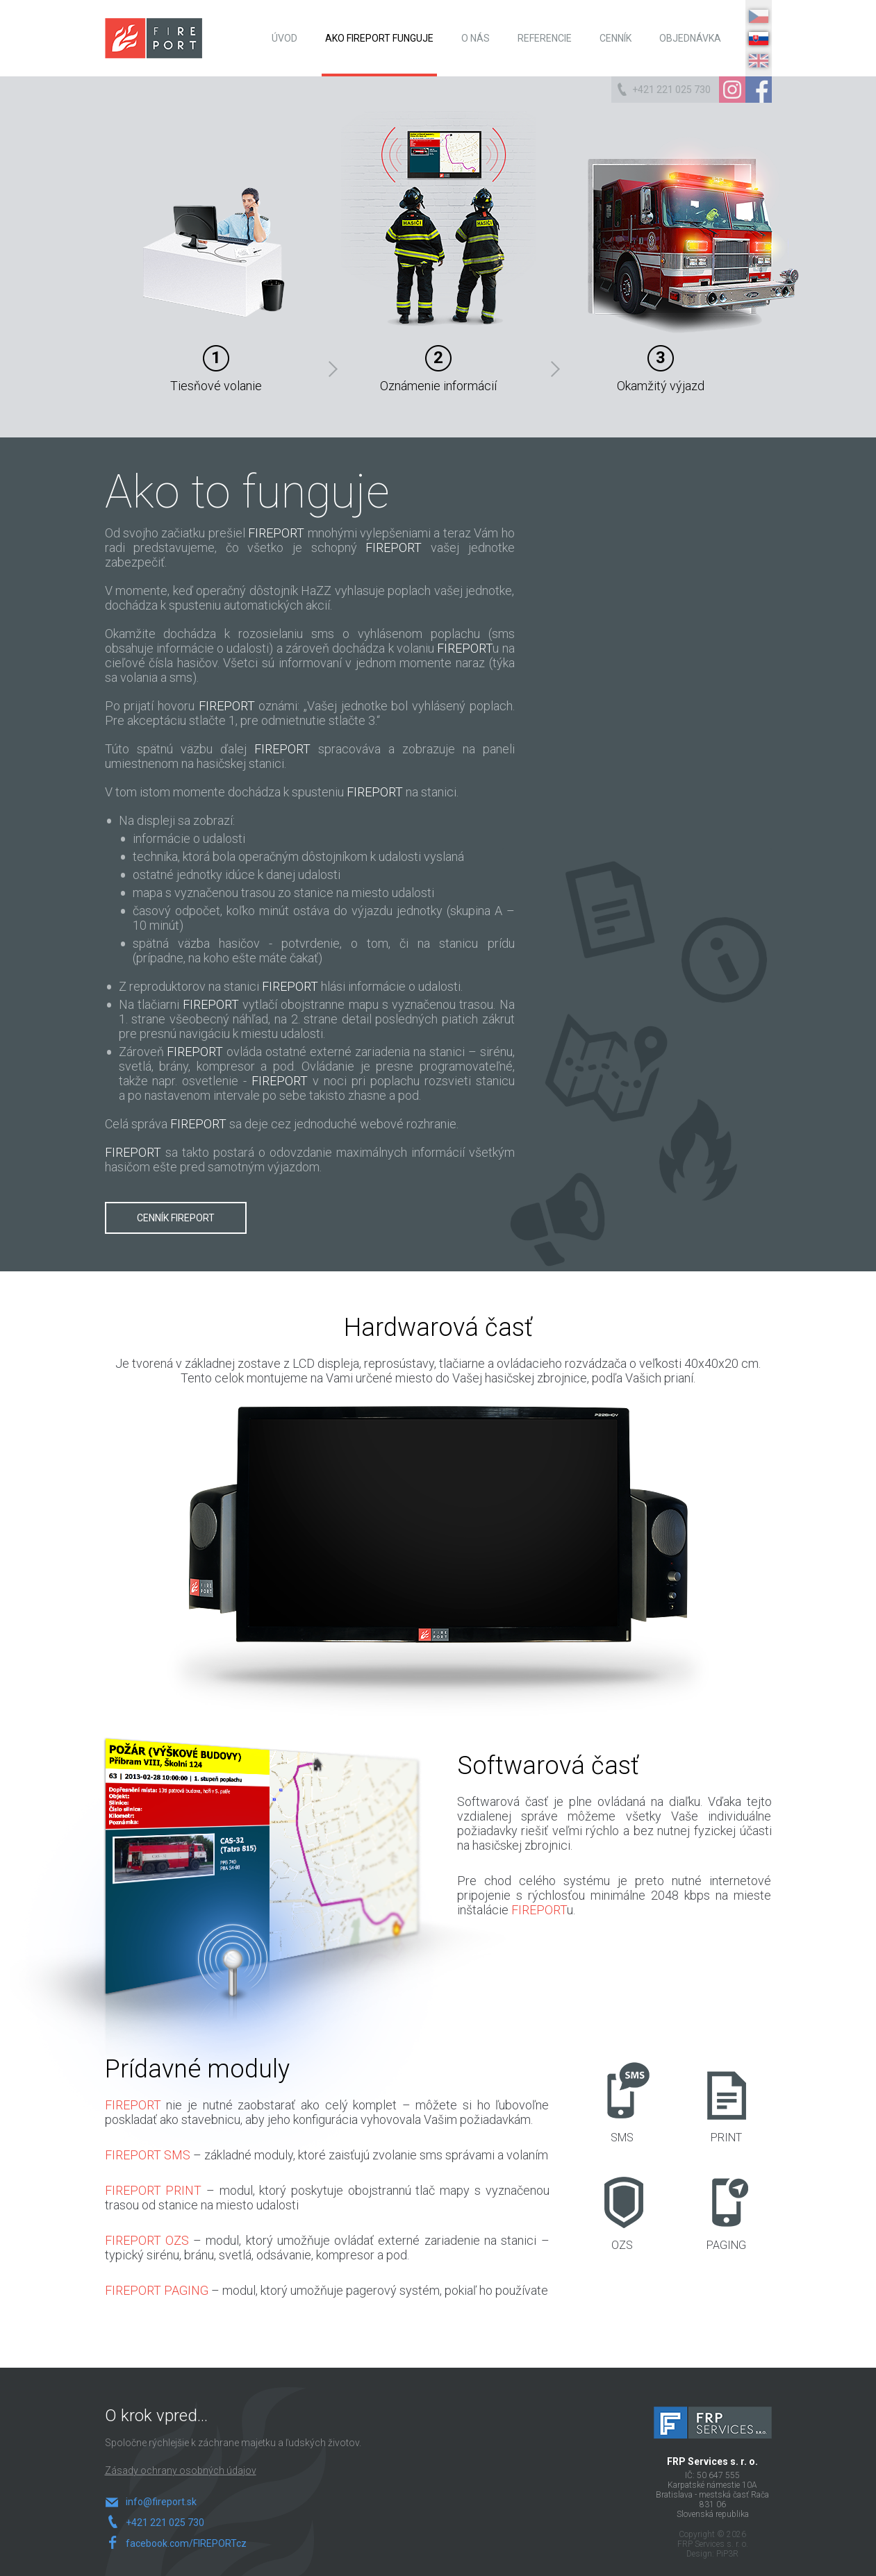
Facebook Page (758, 89)
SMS (622, 2102)
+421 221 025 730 (671, 89)
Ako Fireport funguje (379, 38)
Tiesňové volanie (235, 252)
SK (758, 38)
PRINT (726, 2102)
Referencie (545, 38)
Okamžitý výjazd (678, 252)
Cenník (615, 38)
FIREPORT (153, 38)
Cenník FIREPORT (176, 1217)
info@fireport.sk (161, 2501)
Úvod (284, 38)
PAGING (726, 2210)
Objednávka (690, 38)
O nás (475, 38)
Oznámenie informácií (445, 252)
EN (758, 60)
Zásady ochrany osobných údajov (180, 2470)
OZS (622, 2210)
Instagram (732, 89)
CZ (758, 16)
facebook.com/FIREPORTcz (182, 2543)
